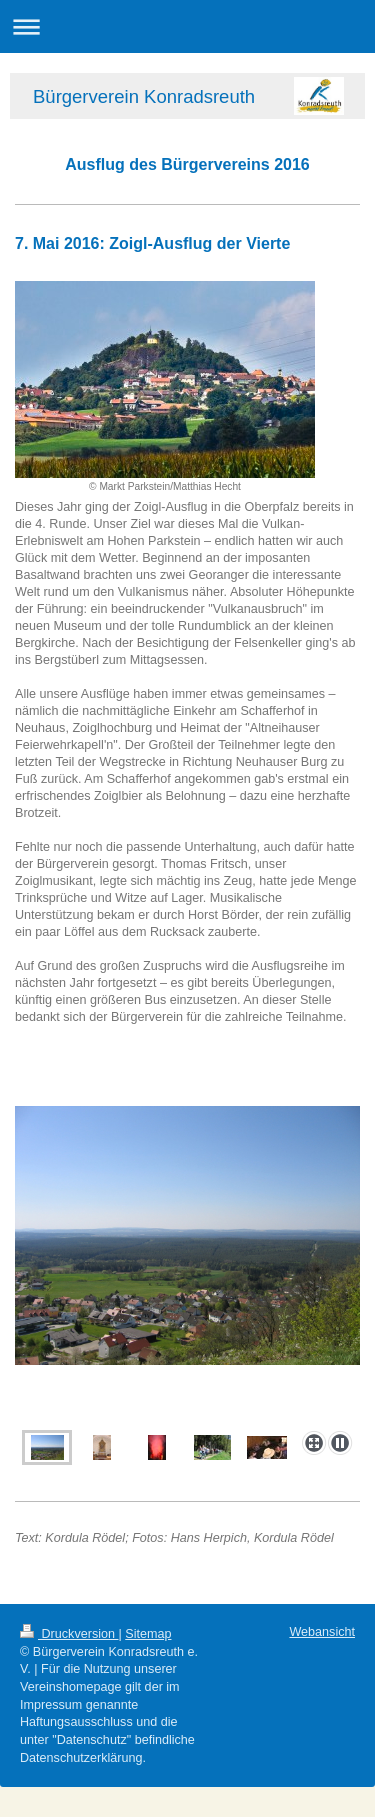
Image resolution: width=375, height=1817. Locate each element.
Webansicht (322, 1632)
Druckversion (69, 1634)
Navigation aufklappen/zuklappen (187, 26)
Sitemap (148, 1634)
